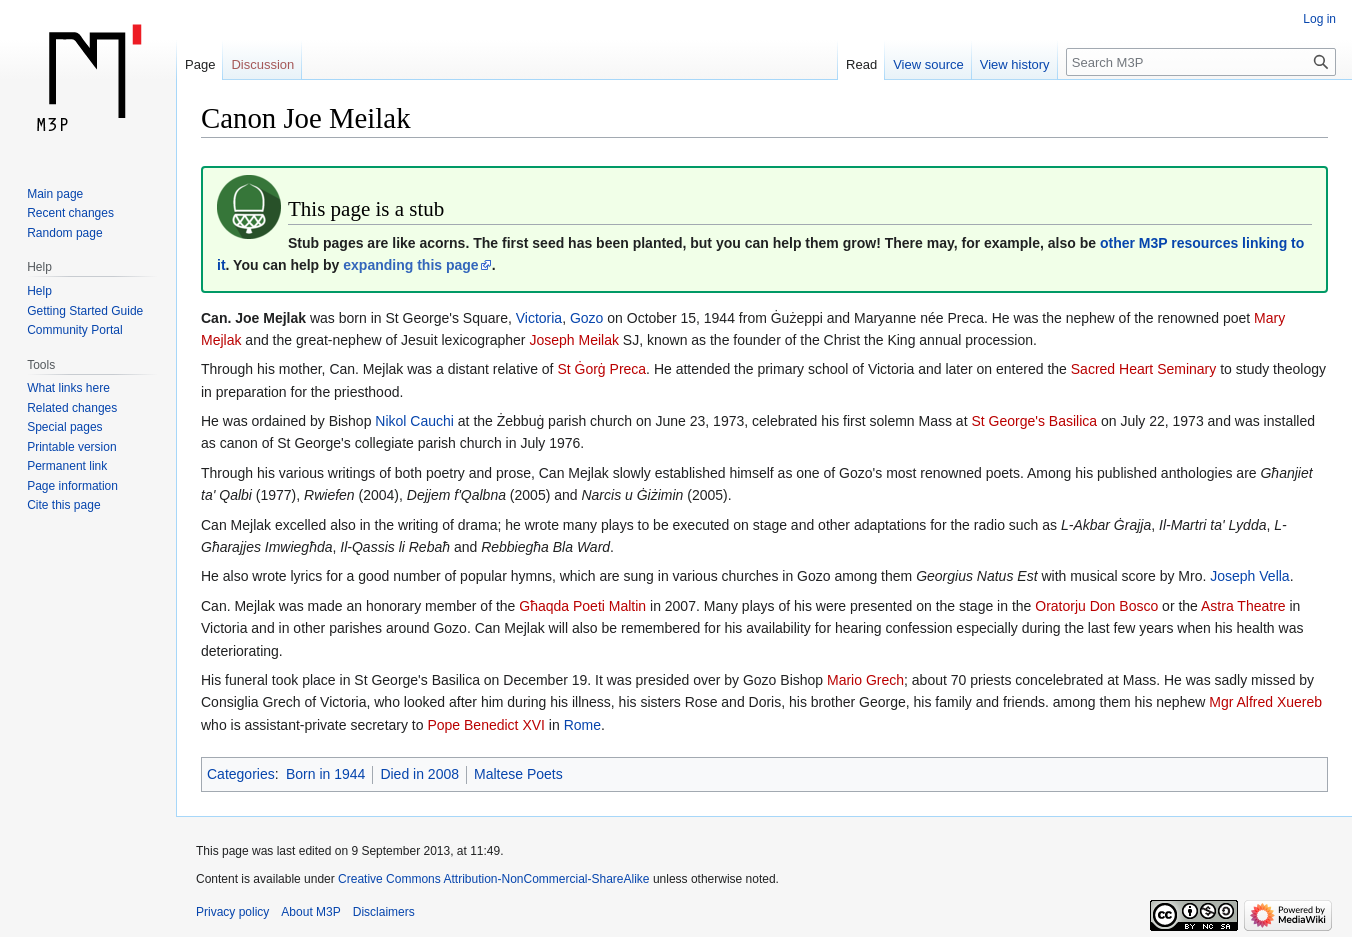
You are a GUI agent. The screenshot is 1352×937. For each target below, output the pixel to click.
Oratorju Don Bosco (1096, 606)
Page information (72, 486)
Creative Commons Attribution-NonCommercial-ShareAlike (493, 879)
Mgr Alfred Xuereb (1265, 702)
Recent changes (70, 213)
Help (39, 291)
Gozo (586, 318)
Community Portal (74, 330)
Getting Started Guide (85, 311)
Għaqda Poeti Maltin (582, 606)
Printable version (71, 447)
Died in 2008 (419, 774)
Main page (55, 194)
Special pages (64, 427)
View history (1015, 64)
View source (928, 64)
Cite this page (63, 505)
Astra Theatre (1243, 606)
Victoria (539, 318)
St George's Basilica (1034, 421)
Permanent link (67, 466)
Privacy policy (232, 912)
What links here (68, 388)
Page (200, 64)
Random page (64, 233)
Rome (582, 725)
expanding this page (410, 265)
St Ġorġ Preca (601, 369)
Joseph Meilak (574, 340)
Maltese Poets (518, 774)
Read (861, 64)
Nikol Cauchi (414, 421)
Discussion (262, 64)
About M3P (310, 912)
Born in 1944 (325, 774)
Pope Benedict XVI (486, 725)
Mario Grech (865, 680)
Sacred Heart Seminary (1144, 369)
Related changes (72, 408)
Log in (1319, 19)
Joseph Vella (1249, 576)
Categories (241, 774)
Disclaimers (384, 912)
